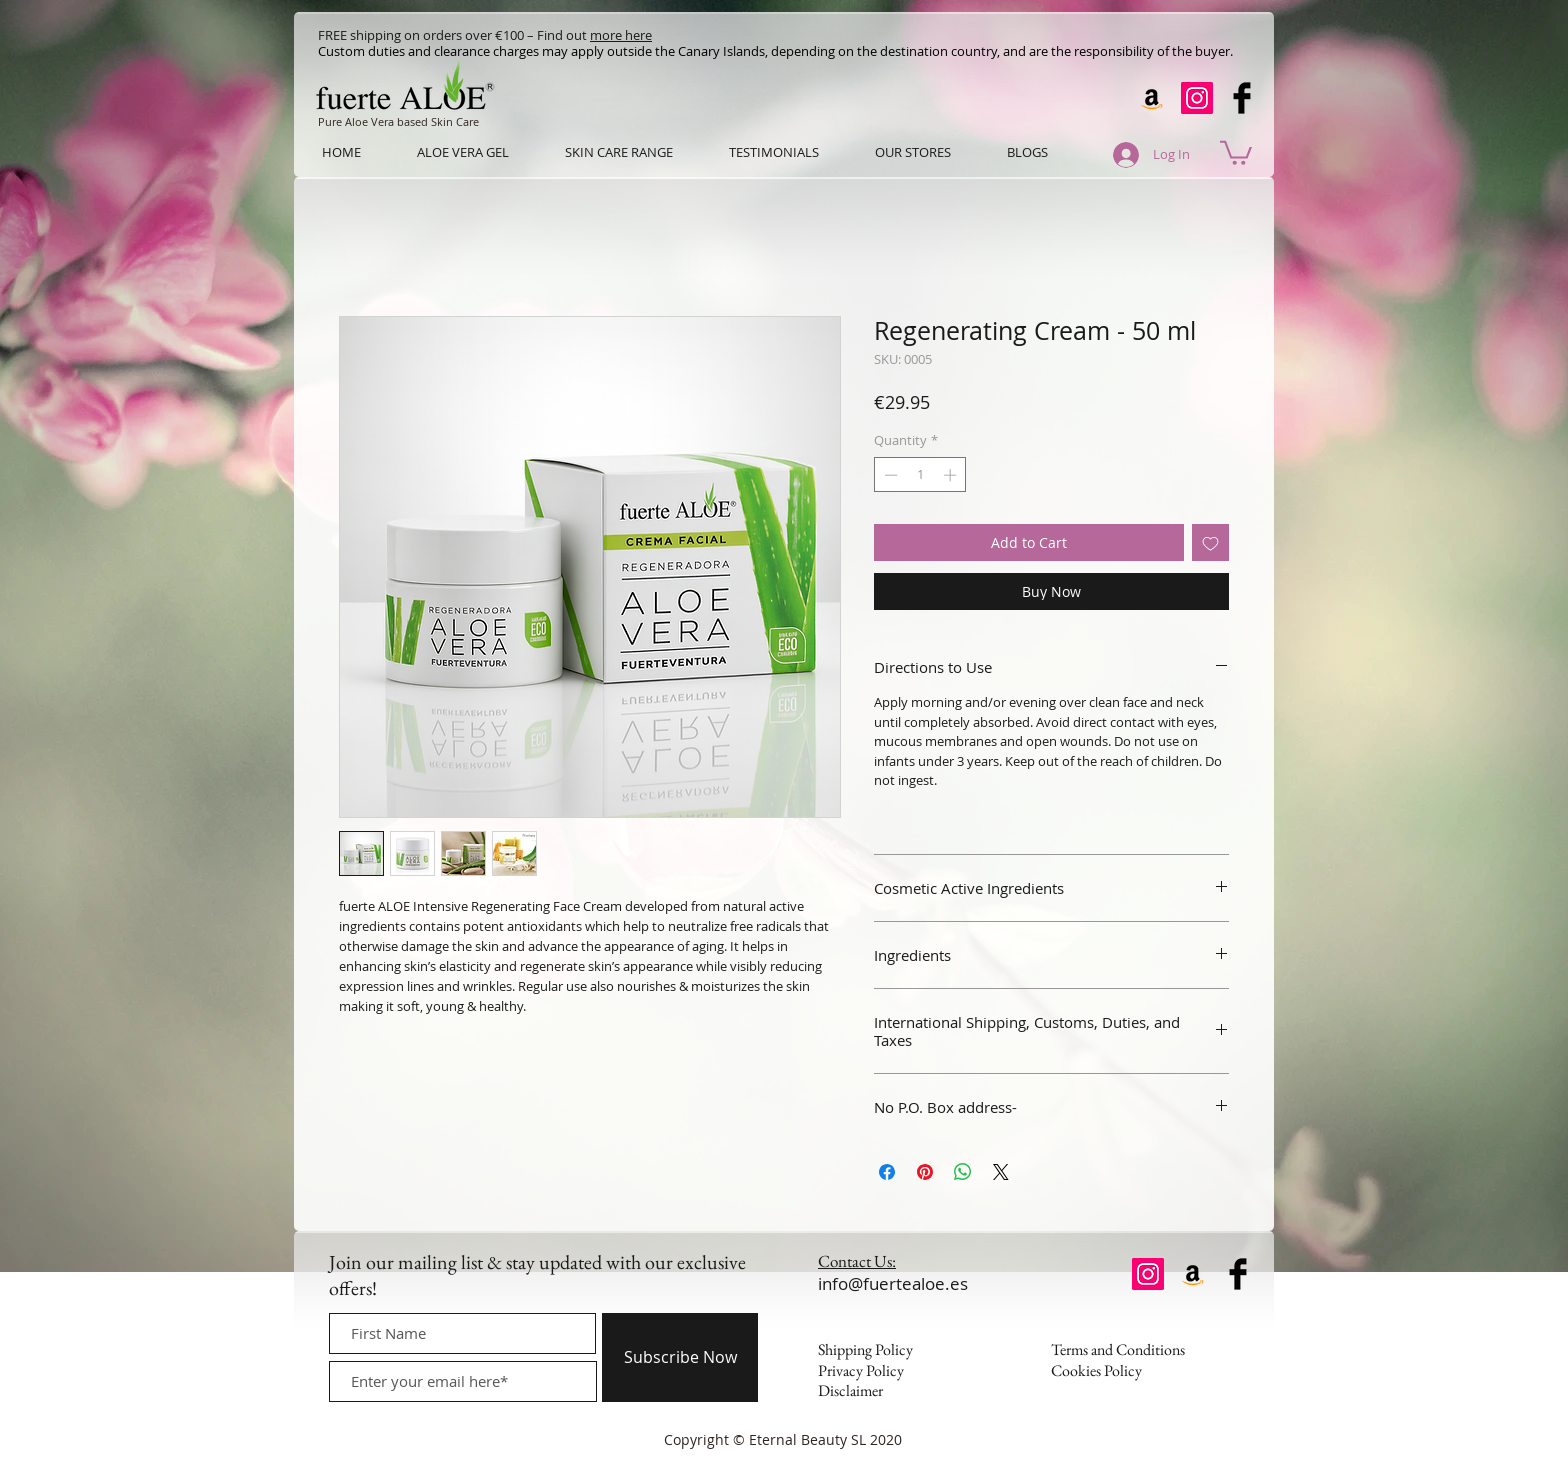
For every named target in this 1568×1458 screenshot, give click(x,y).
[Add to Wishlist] (1210, 542)
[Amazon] (1152, 98)
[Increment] (952, 475)
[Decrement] (889, 475)
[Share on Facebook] (887, 1172)
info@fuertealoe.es (893, 1283)
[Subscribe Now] (680, 1357)
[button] (1236, 151)
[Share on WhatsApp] (963, 1172)
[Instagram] (1197, 98)
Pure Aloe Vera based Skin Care (398, 121)
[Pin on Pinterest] (925, 1172)
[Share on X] (1001, 1172)
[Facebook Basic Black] (1242, 98)
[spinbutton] (920, 475)
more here (621, 35)
